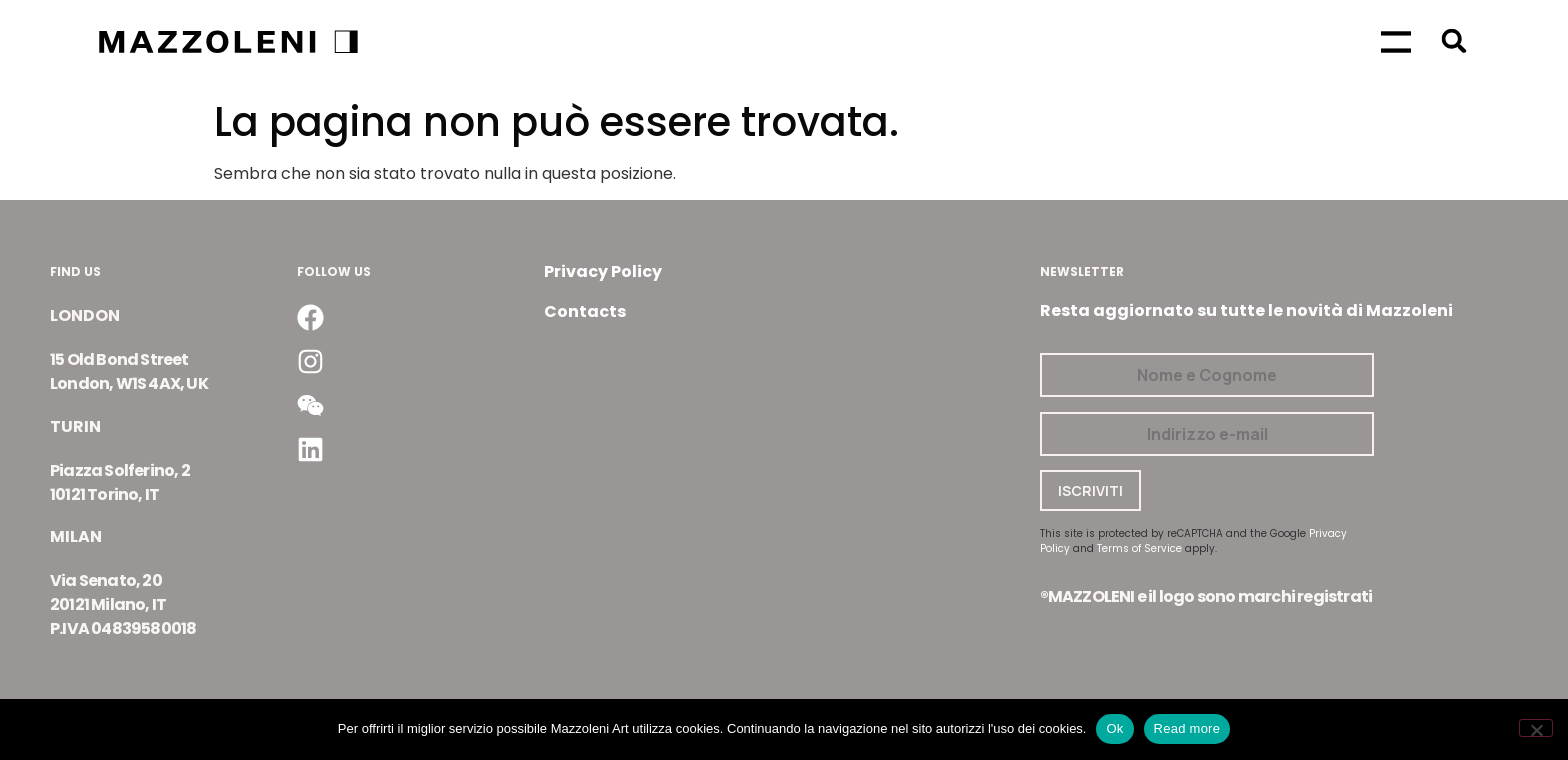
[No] (1536, 728)
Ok (1114, 728)
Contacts (585, 311)
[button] (1453, 40)
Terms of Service (1139, 548)
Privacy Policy (603, 271)
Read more (1187, 728)
